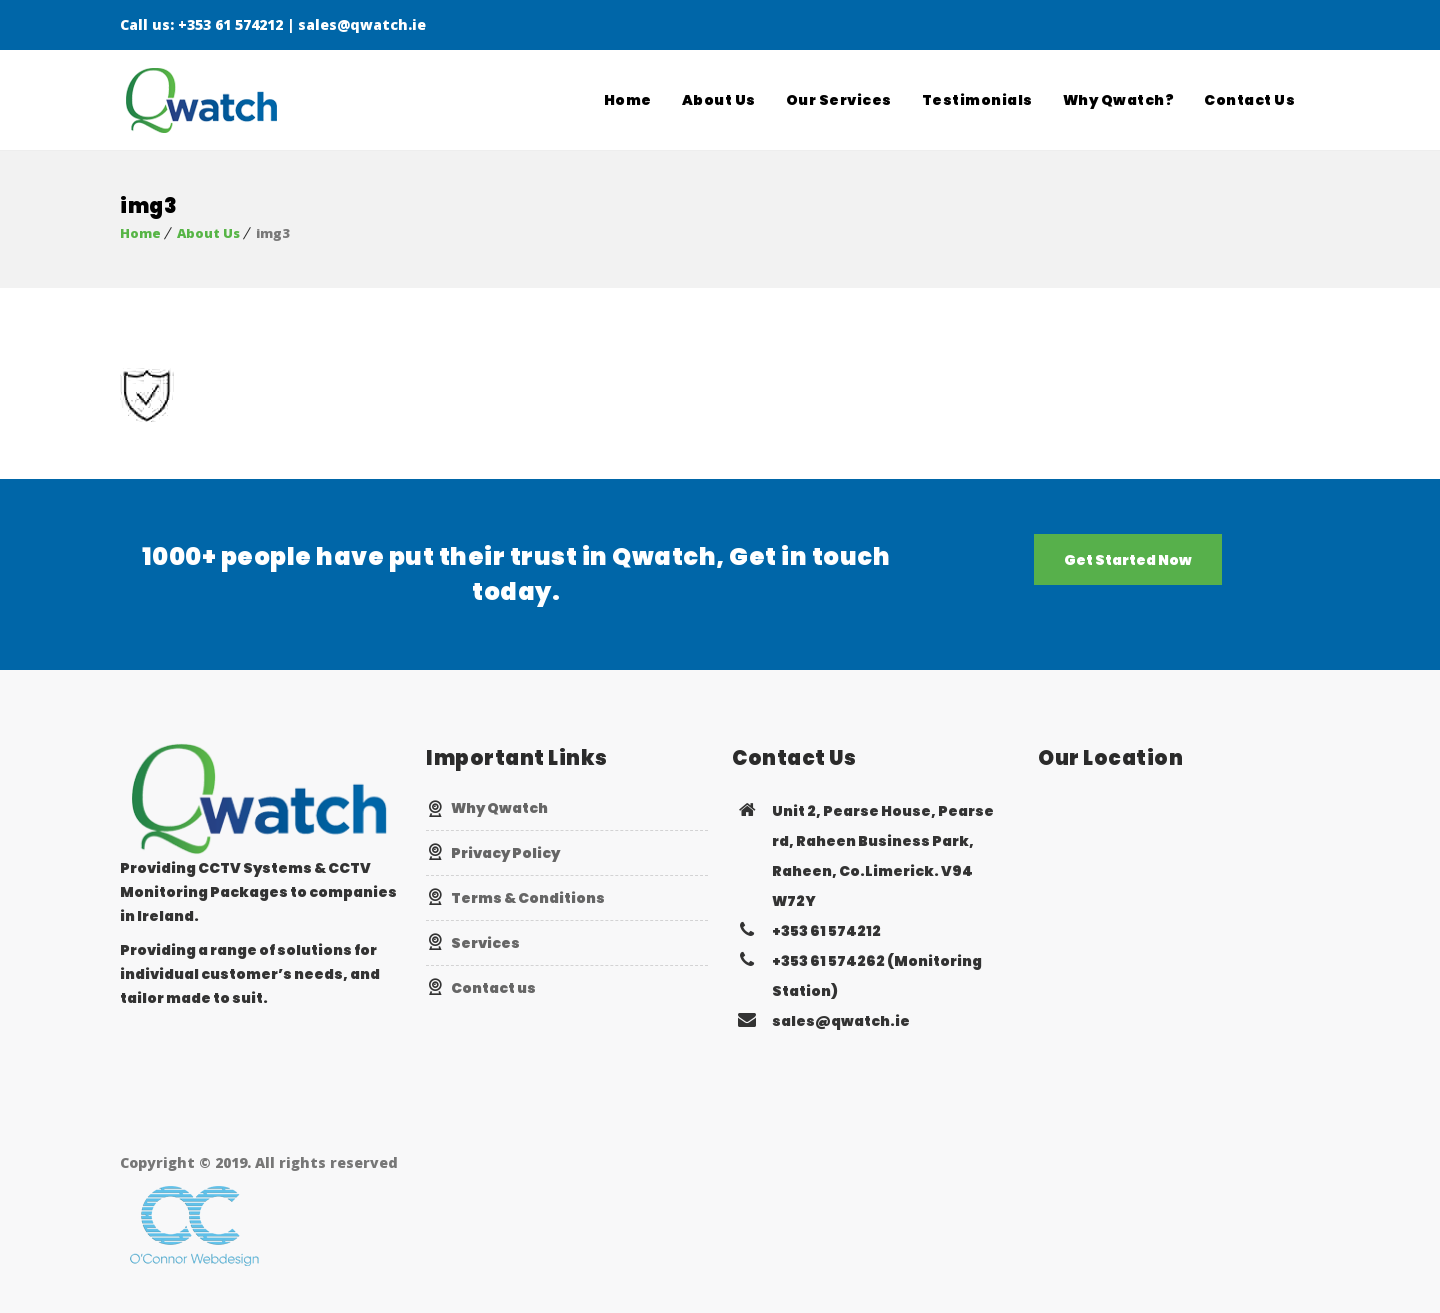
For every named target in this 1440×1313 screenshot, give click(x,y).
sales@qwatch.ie (362, 24)
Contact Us (1249, 100)
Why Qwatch (499, 808)
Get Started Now (1128, 560)
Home (628, 100)
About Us (719, 100)
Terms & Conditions (528, 898)
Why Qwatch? (1119, 100)
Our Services (839, 100)
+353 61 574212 (230, 24)
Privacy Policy (505, 853)
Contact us (493, 988)
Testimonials (977, 100)
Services (485, 943)
